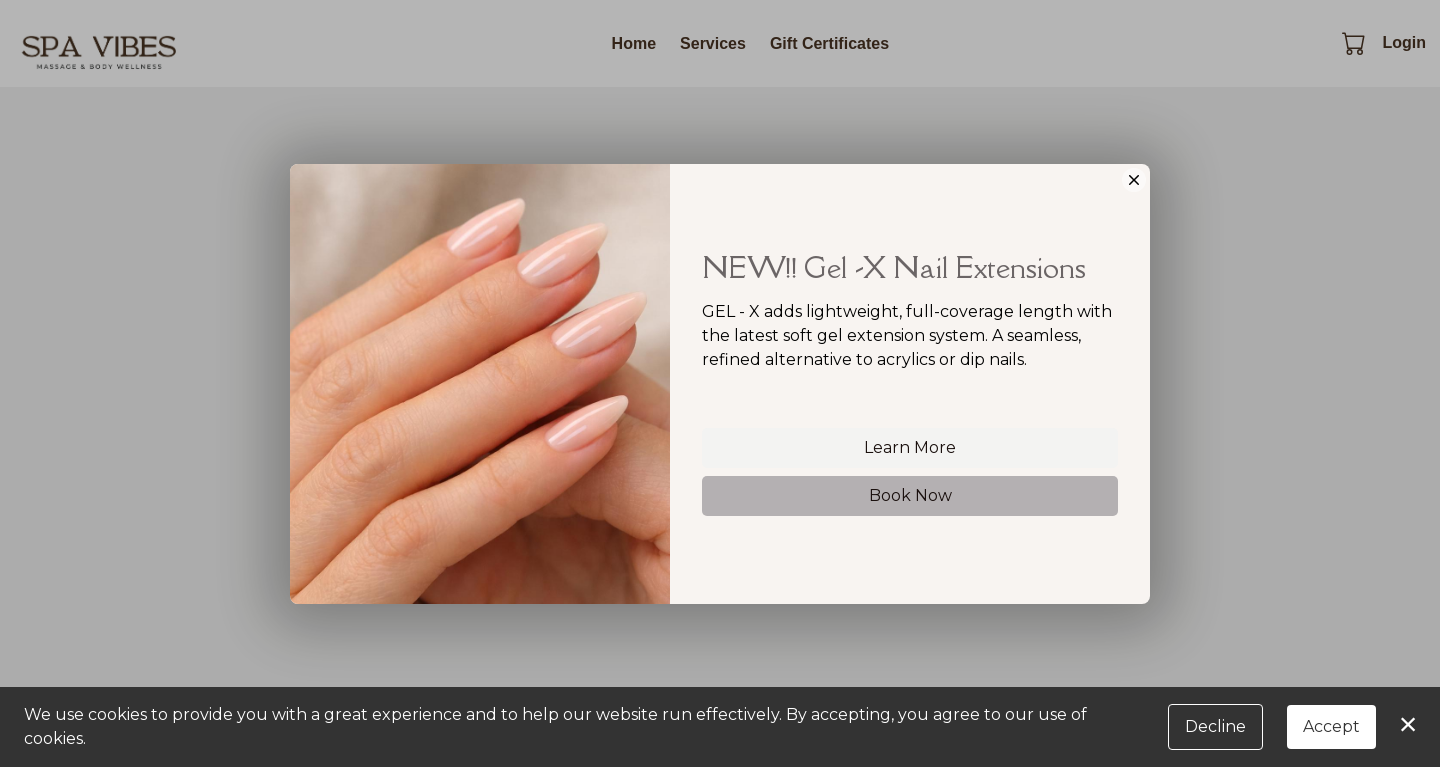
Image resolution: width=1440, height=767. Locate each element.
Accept (1331, 726)
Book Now (910, 496)
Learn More (910, 448)
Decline (1215, 726)
